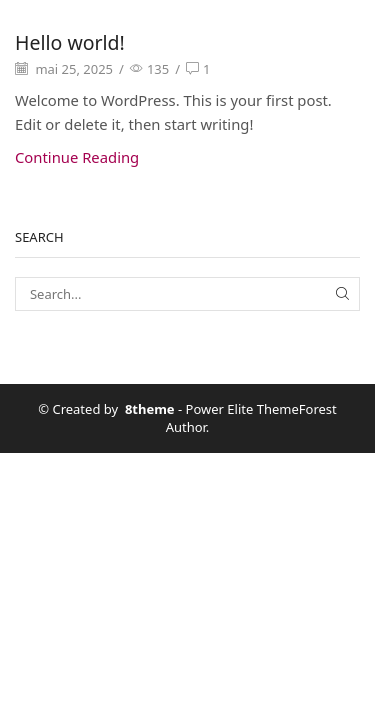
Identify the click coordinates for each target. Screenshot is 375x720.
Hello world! (70, 42)
